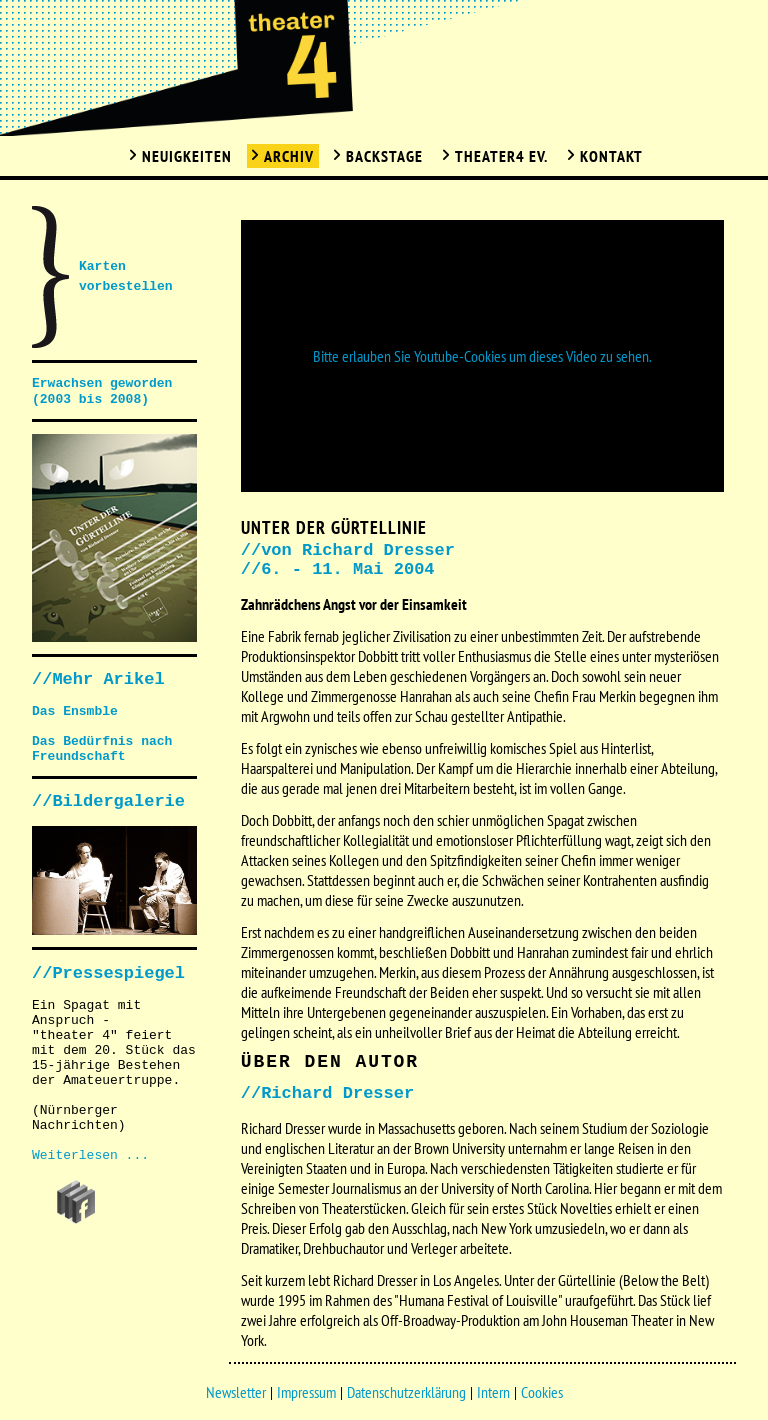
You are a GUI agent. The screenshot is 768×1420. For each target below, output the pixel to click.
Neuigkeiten (187, 156)
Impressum (306, 1392)
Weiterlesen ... (90, 1155)
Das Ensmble (75, 711)
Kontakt (611, 156)
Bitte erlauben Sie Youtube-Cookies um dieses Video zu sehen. (482, 356)
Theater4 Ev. (501, 156)
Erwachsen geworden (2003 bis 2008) (102, 391)
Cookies (542, 1392)
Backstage (384, 156)
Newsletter (236, 1392)
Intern (493, 1392)
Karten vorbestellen (126, 276)
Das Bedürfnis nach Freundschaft (102, 749)
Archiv (289, 156)
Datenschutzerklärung (406, 1392)
